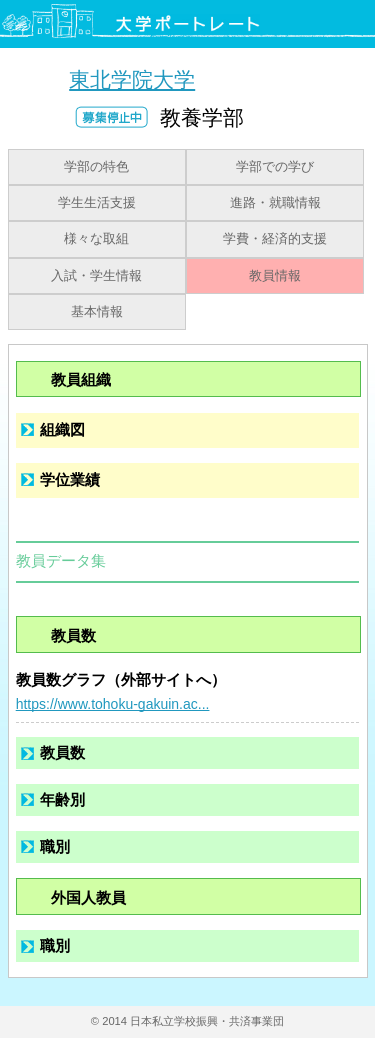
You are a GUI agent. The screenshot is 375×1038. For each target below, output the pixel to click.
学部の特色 (96, 167)
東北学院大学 (132, 79)
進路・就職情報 (275, 203)
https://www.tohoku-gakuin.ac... (113, 704)
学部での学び (275, 167)
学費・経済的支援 (275, 239)
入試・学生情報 (96, 276)
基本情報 (97, 312)
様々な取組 (96, 239)
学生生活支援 (97, 203)
